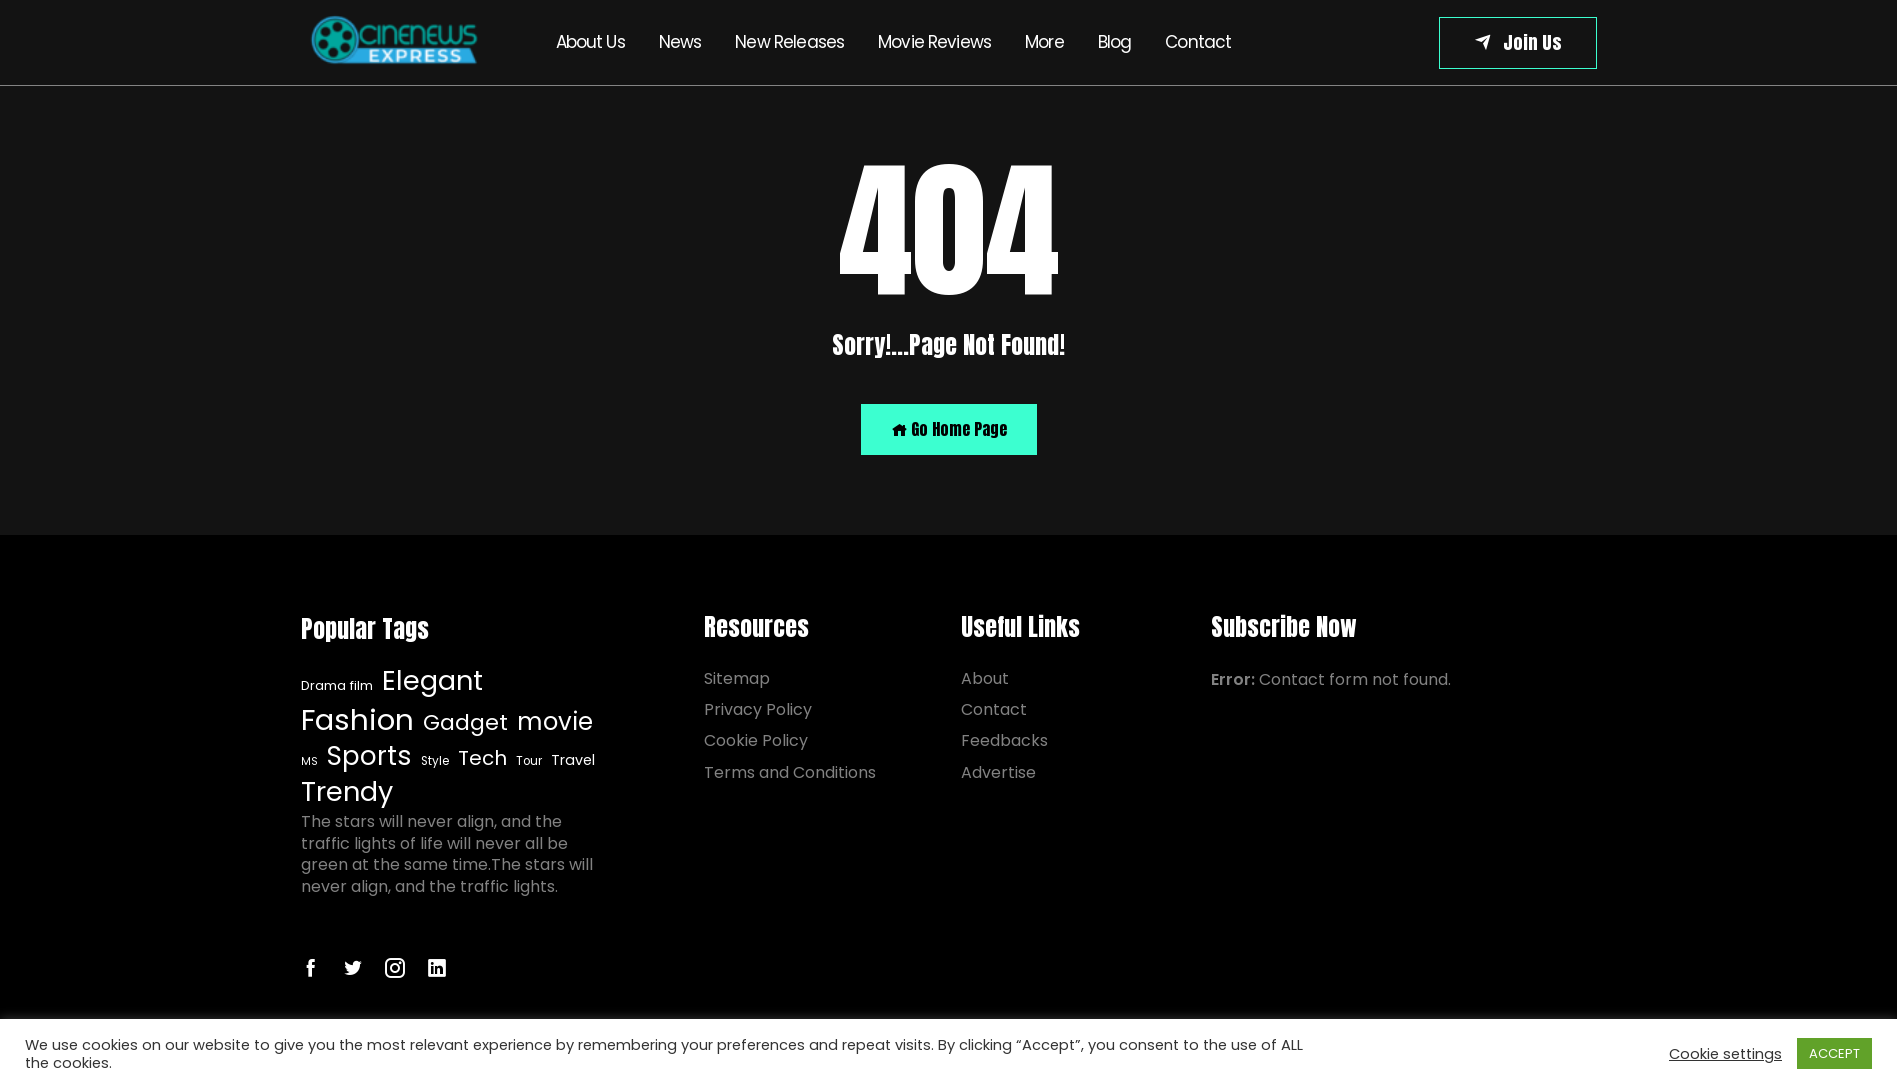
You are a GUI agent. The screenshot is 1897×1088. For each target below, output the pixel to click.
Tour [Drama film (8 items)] (529, 761)
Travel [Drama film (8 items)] (573, 760)
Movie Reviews (934, 42)
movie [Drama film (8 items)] (555, 722)
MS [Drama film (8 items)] (309, 762)
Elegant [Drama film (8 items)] (432, 681)
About (985, 678)
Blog (1115, 42)
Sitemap (737, 678)
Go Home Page (949, 429)
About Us (590, 42)
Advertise (998, 772)
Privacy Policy (758, 709)
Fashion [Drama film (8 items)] (357, 720)
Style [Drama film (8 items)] (435, 761)
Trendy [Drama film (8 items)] (347, 792)
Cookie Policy (756, 740)
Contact (1198, 42)
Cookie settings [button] (1725, 1054)
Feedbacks (1004, 740)
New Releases (789, 42)
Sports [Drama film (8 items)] (369, 756)
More (1044, 42)
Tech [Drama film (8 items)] (482, 758)
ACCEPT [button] (1834, 1053)
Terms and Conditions (790, 772)
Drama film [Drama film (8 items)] (337, 686)
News (680, 42)
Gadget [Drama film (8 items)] (465, 723)
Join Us (1532, 42)
